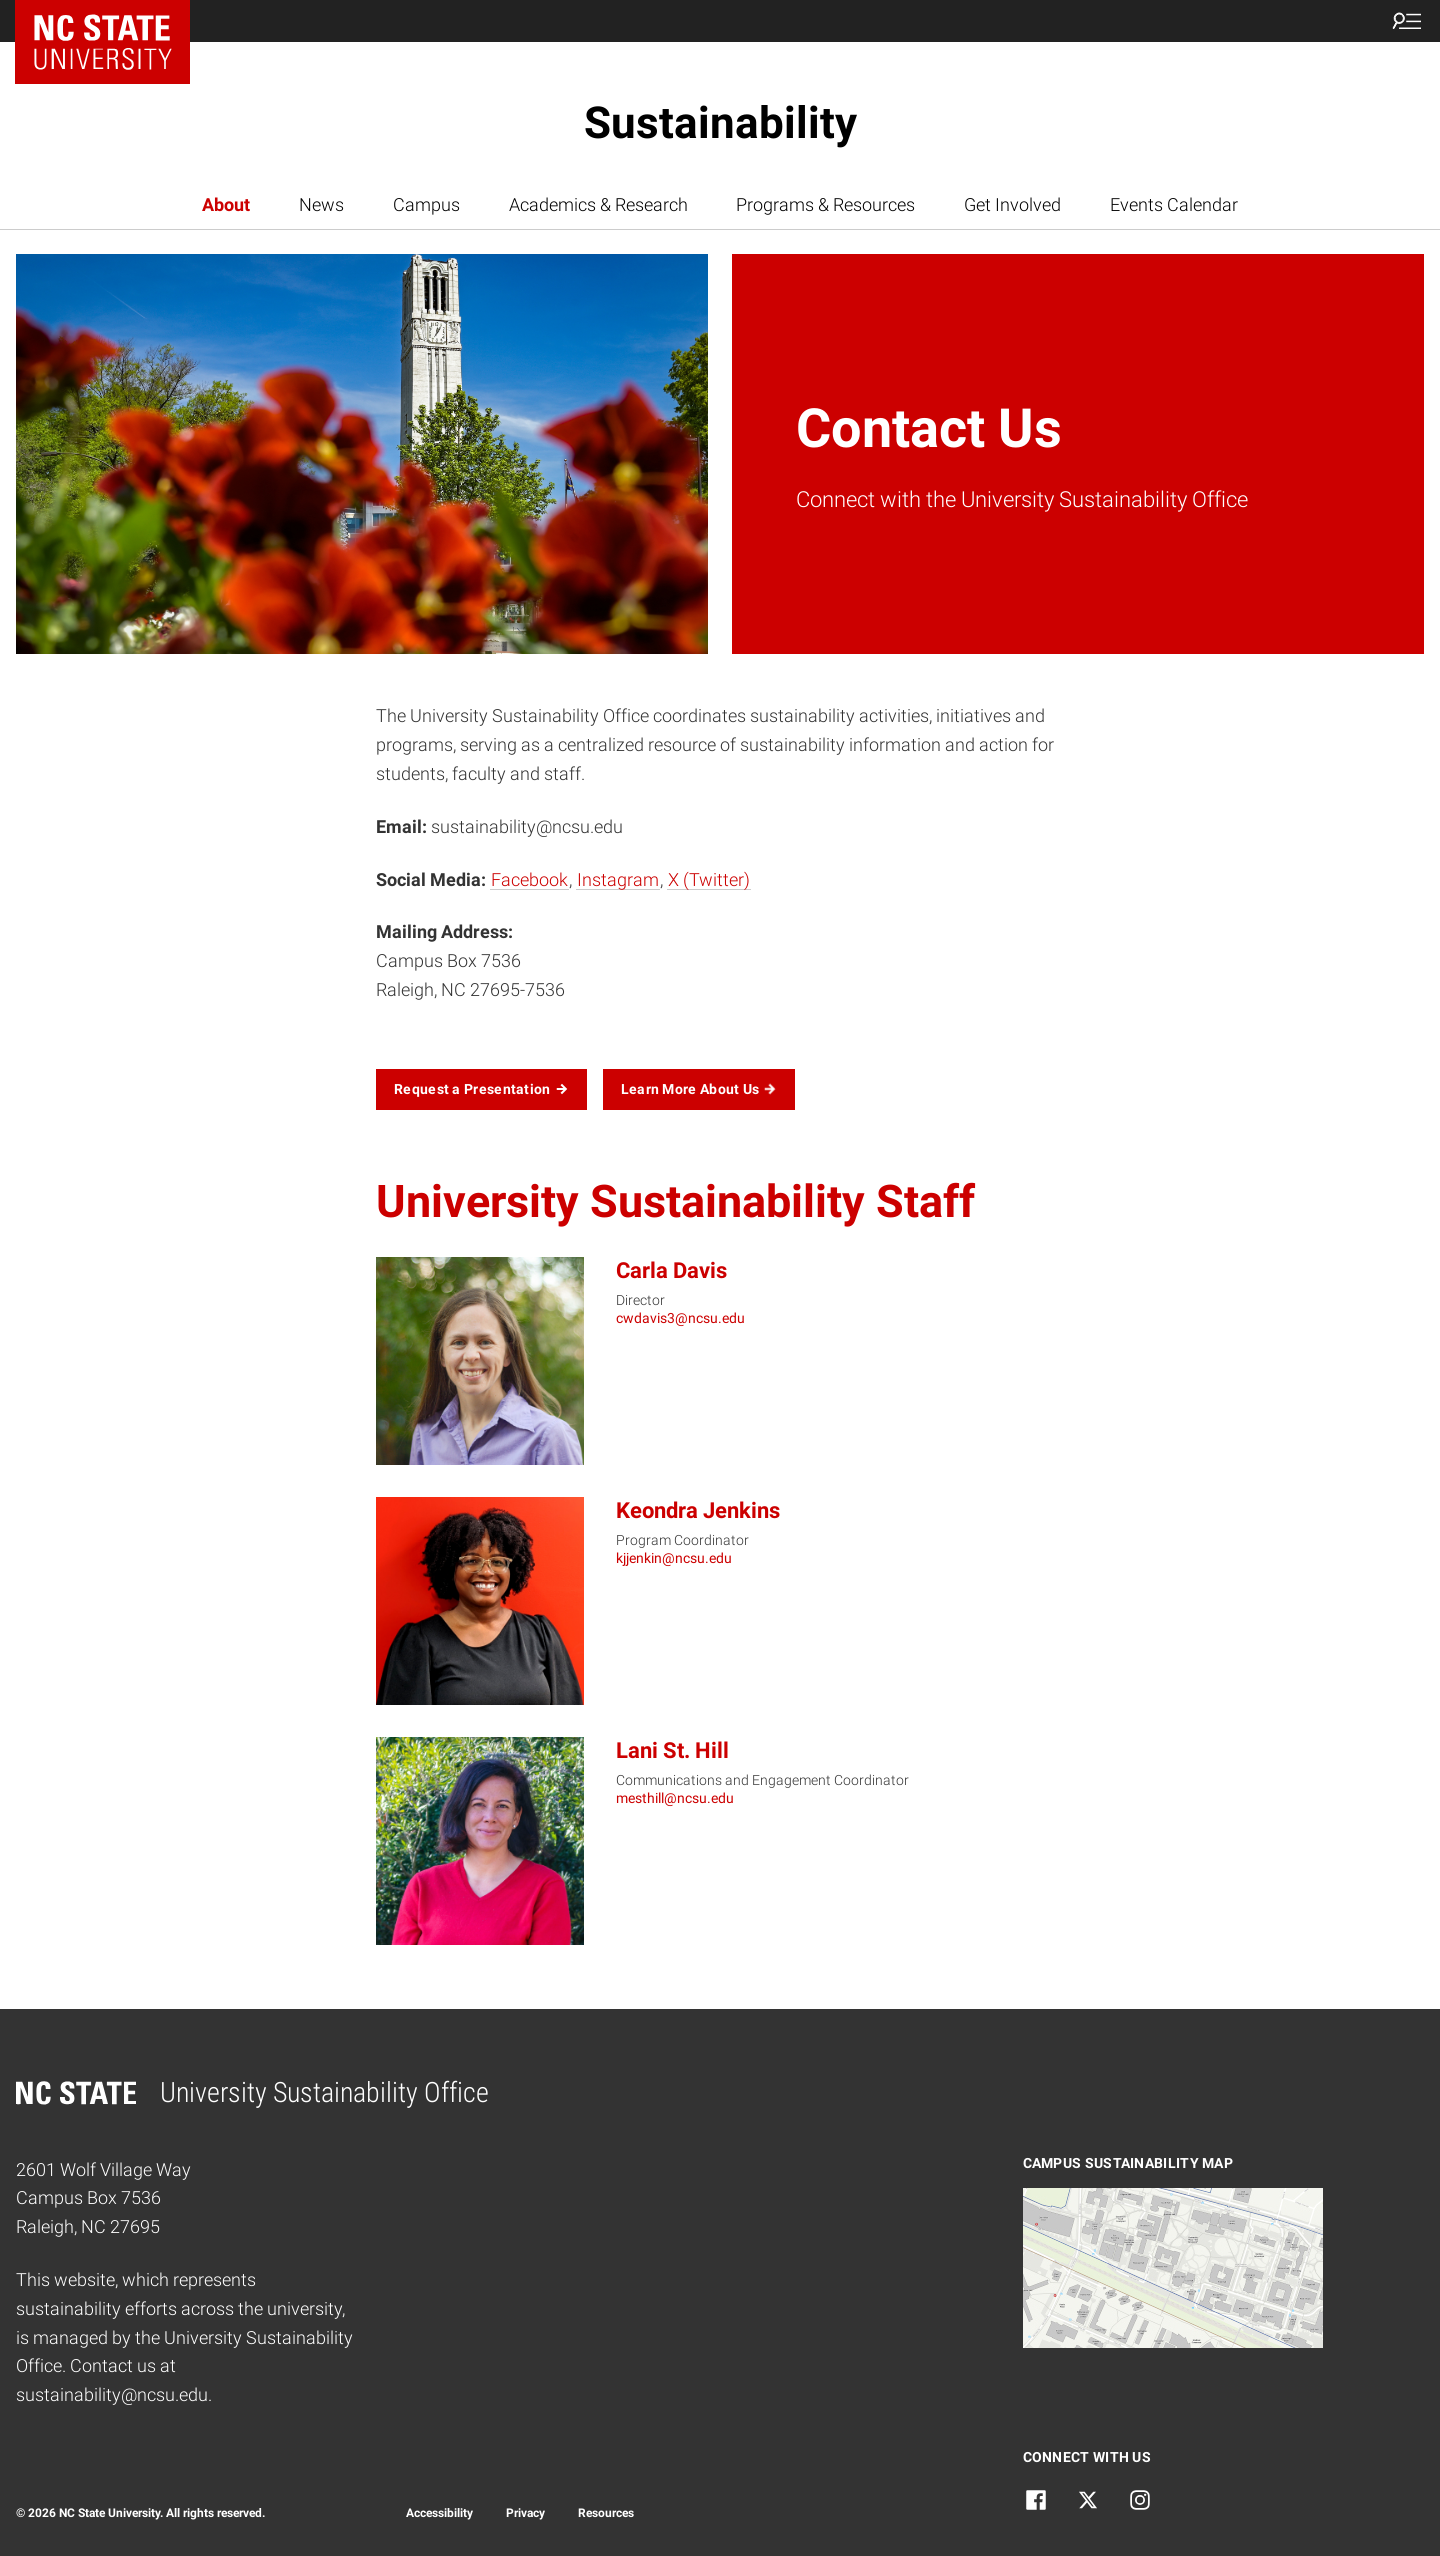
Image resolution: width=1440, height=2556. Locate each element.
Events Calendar (1174, 204)
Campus (426, 204)
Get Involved (1012, 204)
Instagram (618, 879)
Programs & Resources (825, 204)
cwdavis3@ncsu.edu (680, 1318)
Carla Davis (671, 1270)
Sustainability (720, 123)
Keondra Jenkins (698, 1510)
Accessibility (439, 2513)
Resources (606, 2513)
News (321, 204)
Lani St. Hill (672, 1750)
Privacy (525, 2513)
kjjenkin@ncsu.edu (674, 1558)
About (226, 204)
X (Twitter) (709, 879)
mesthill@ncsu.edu (675, 1798)
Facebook (529, 879)
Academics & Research (598, 204)
